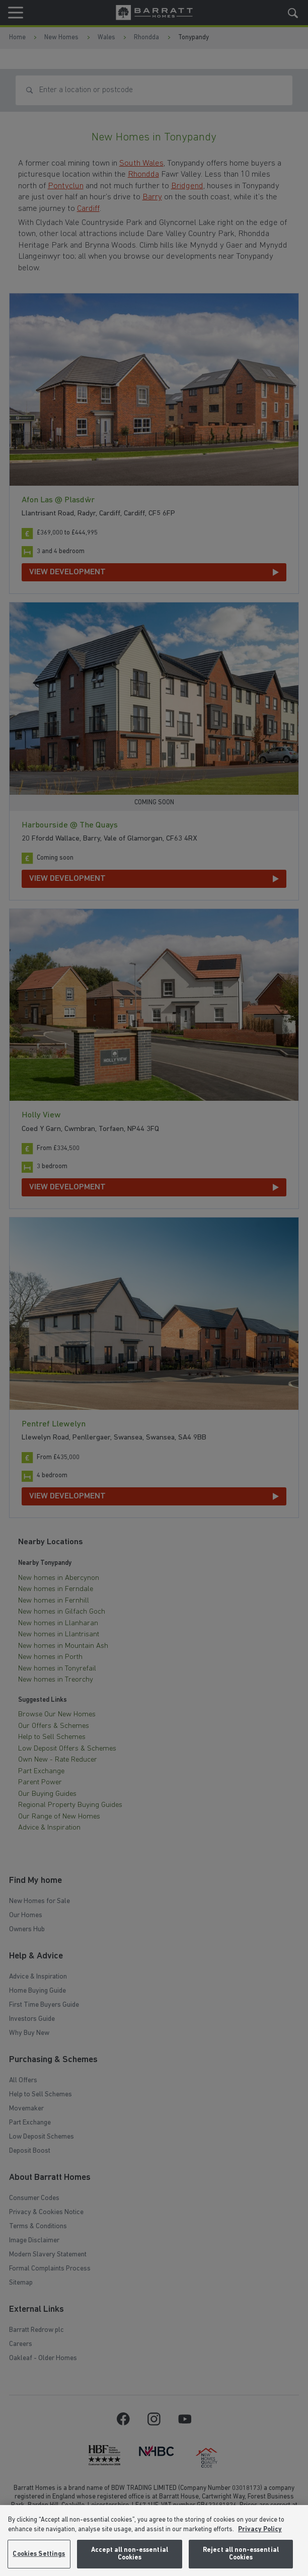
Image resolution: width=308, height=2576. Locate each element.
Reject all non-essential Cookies (241, 2554)
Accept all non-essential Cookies (129, 2554)
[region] (154, 2540)
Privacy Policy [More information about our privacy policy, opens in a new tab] (260, 2529)
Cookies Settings (39, 2554)
